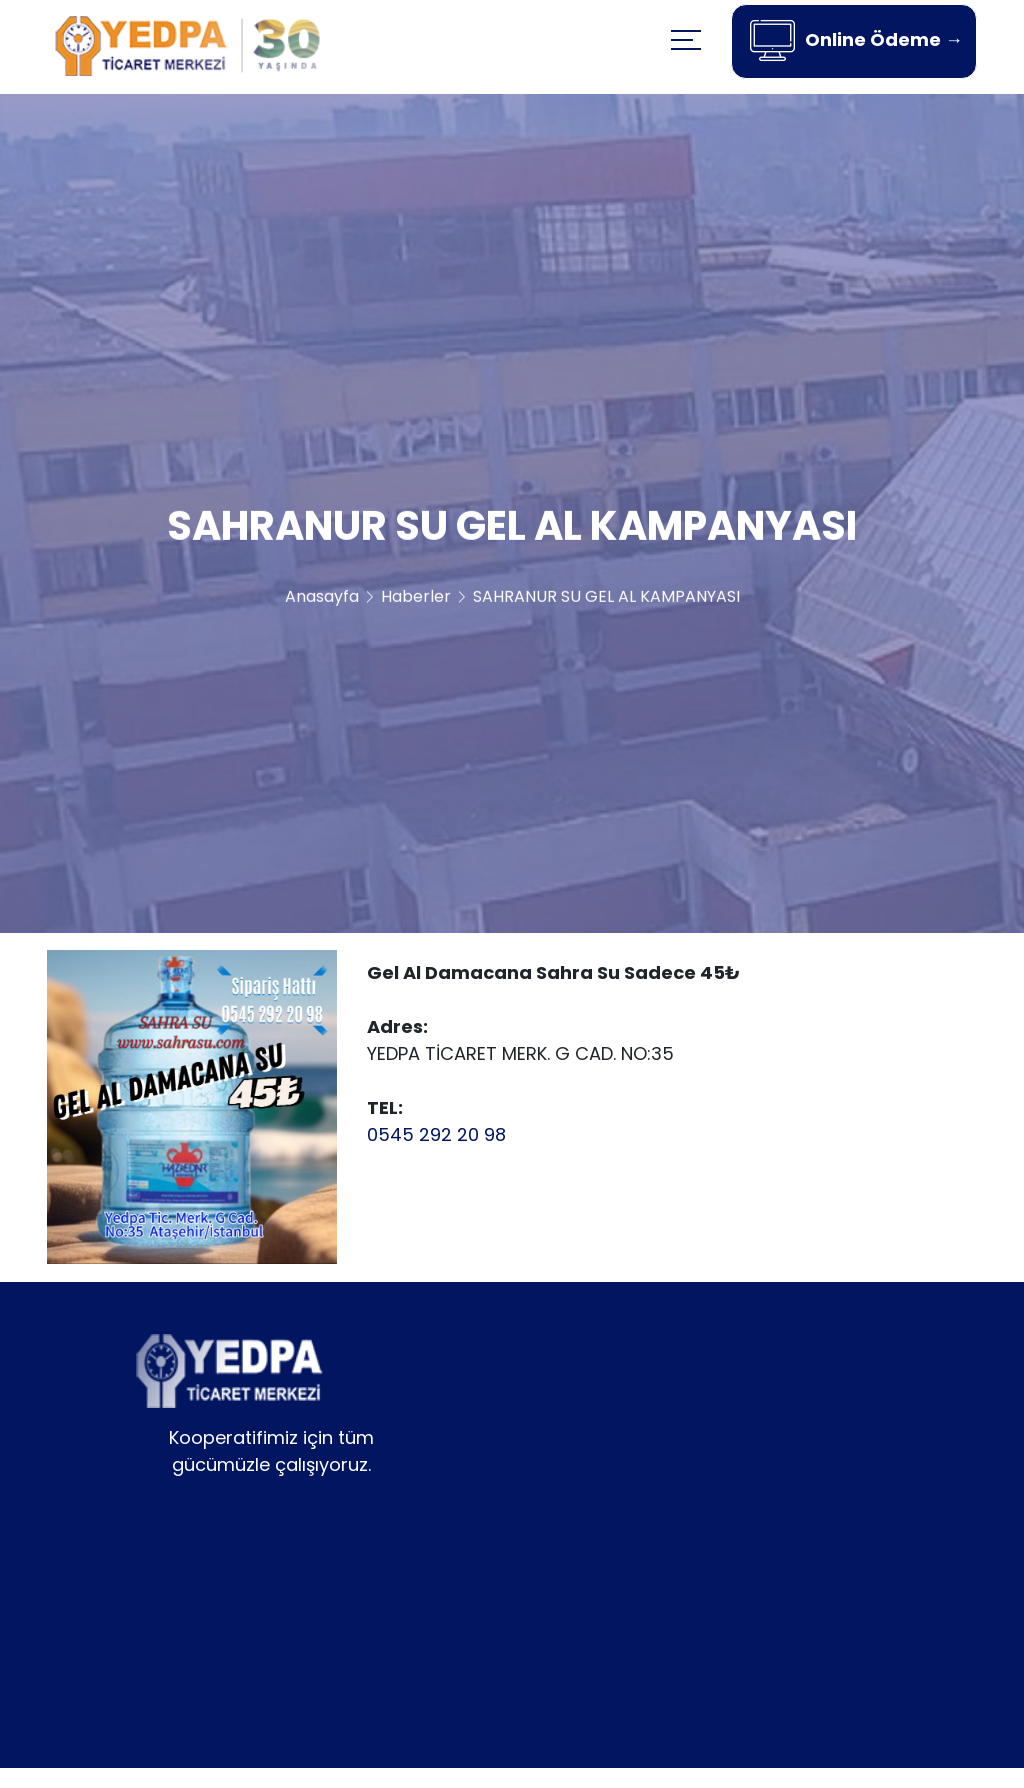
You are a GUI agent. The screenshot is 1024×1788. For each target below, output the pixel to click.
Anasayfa (322, 601)
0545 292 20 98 (436, 1134)
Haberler (416, 601)
